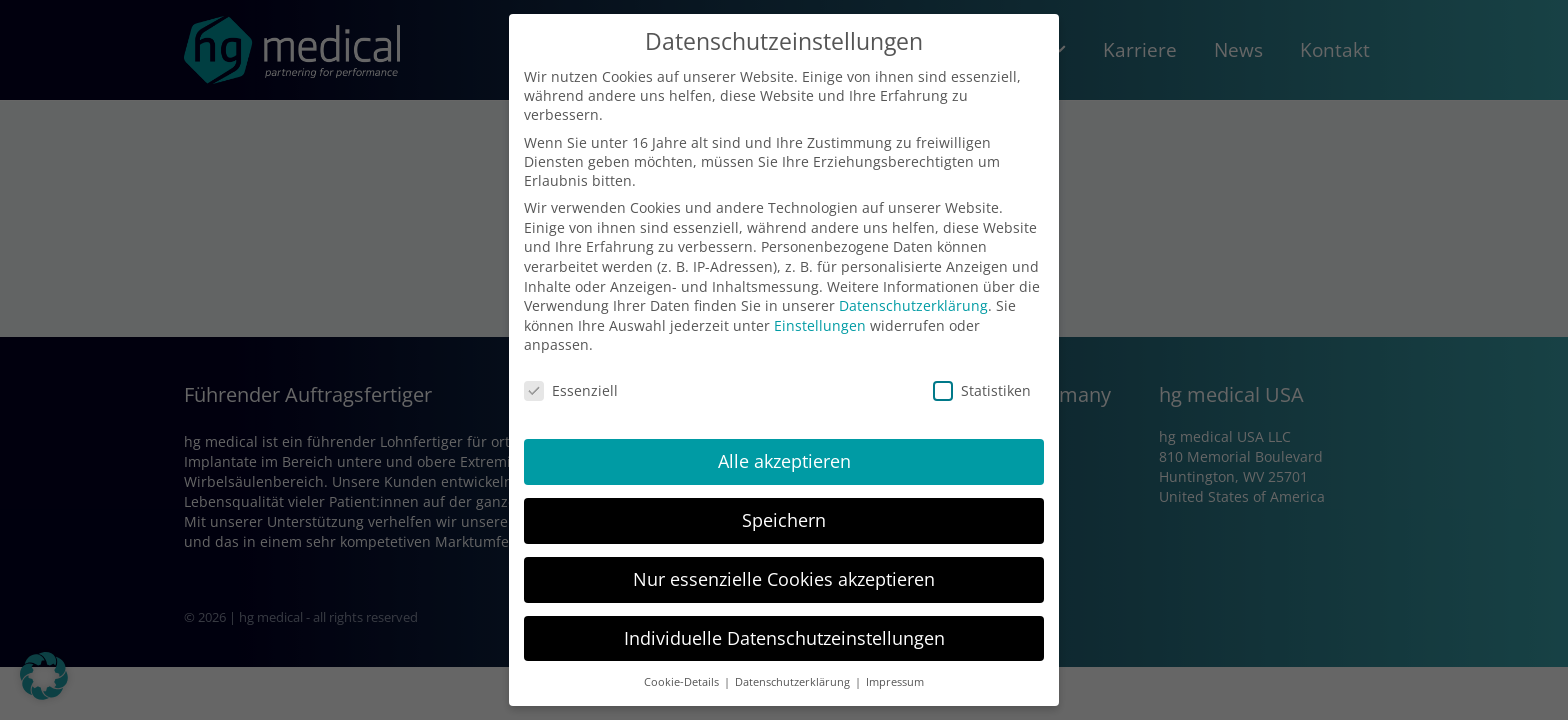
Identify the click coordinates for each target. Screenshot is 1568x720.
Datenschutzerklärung (913, 305)
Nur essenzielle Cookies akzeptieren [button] (784, 579)
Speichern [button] (784, 520)
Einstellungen (820, 325)
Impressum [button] (895, 682)
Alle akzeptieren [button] (784, 461)
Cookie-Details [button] (683, 682)
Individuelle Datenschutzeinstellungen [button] (784, 638)
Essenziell (571, 390)
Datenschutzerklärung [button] (794, 682)
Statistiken (982, 390)
